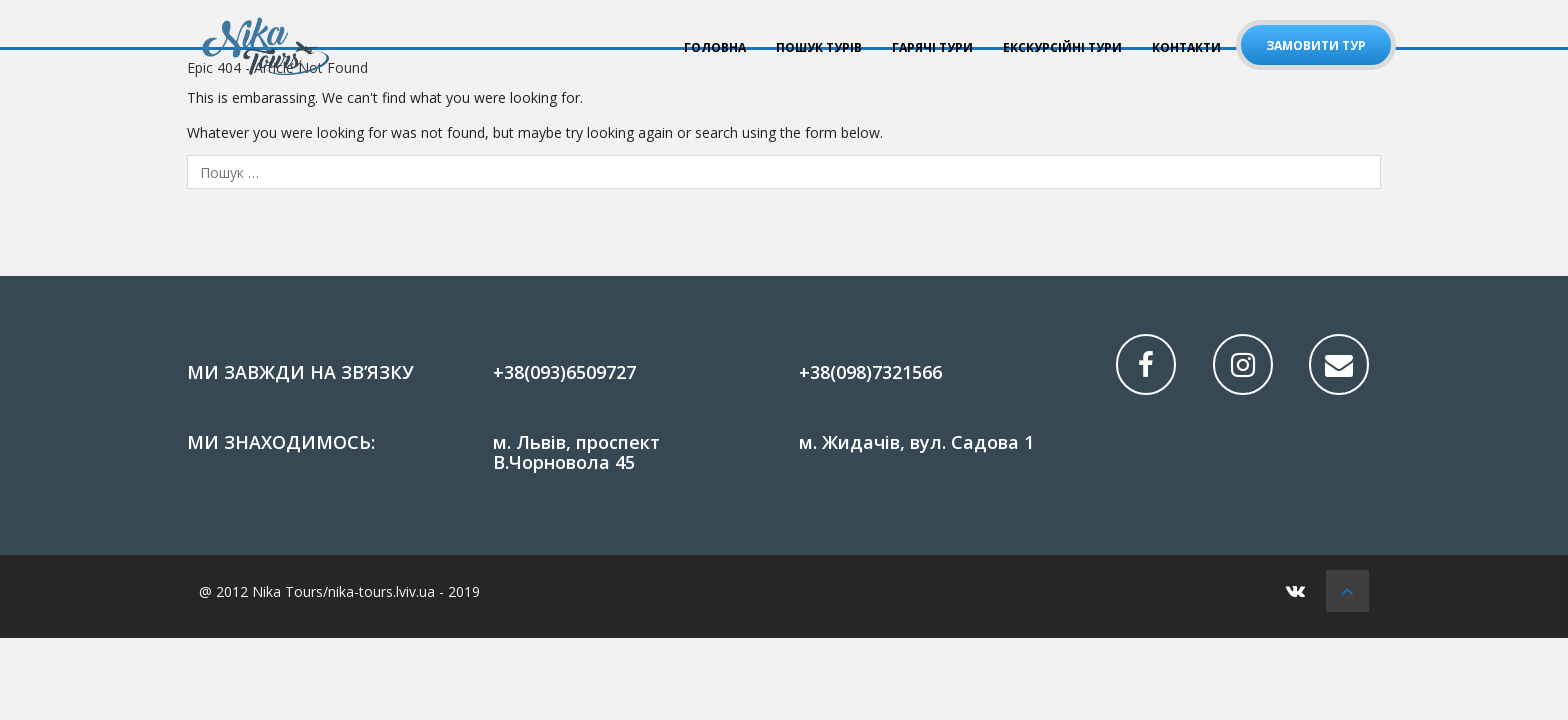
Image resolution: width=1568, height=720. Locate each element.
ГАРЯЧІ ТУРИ (932, 47)
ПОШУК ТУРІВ (819, 47)
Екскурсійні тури (1062, 47)
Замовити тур (1316, 45)
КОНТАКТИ (1186, 47)
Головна (715, 47)
